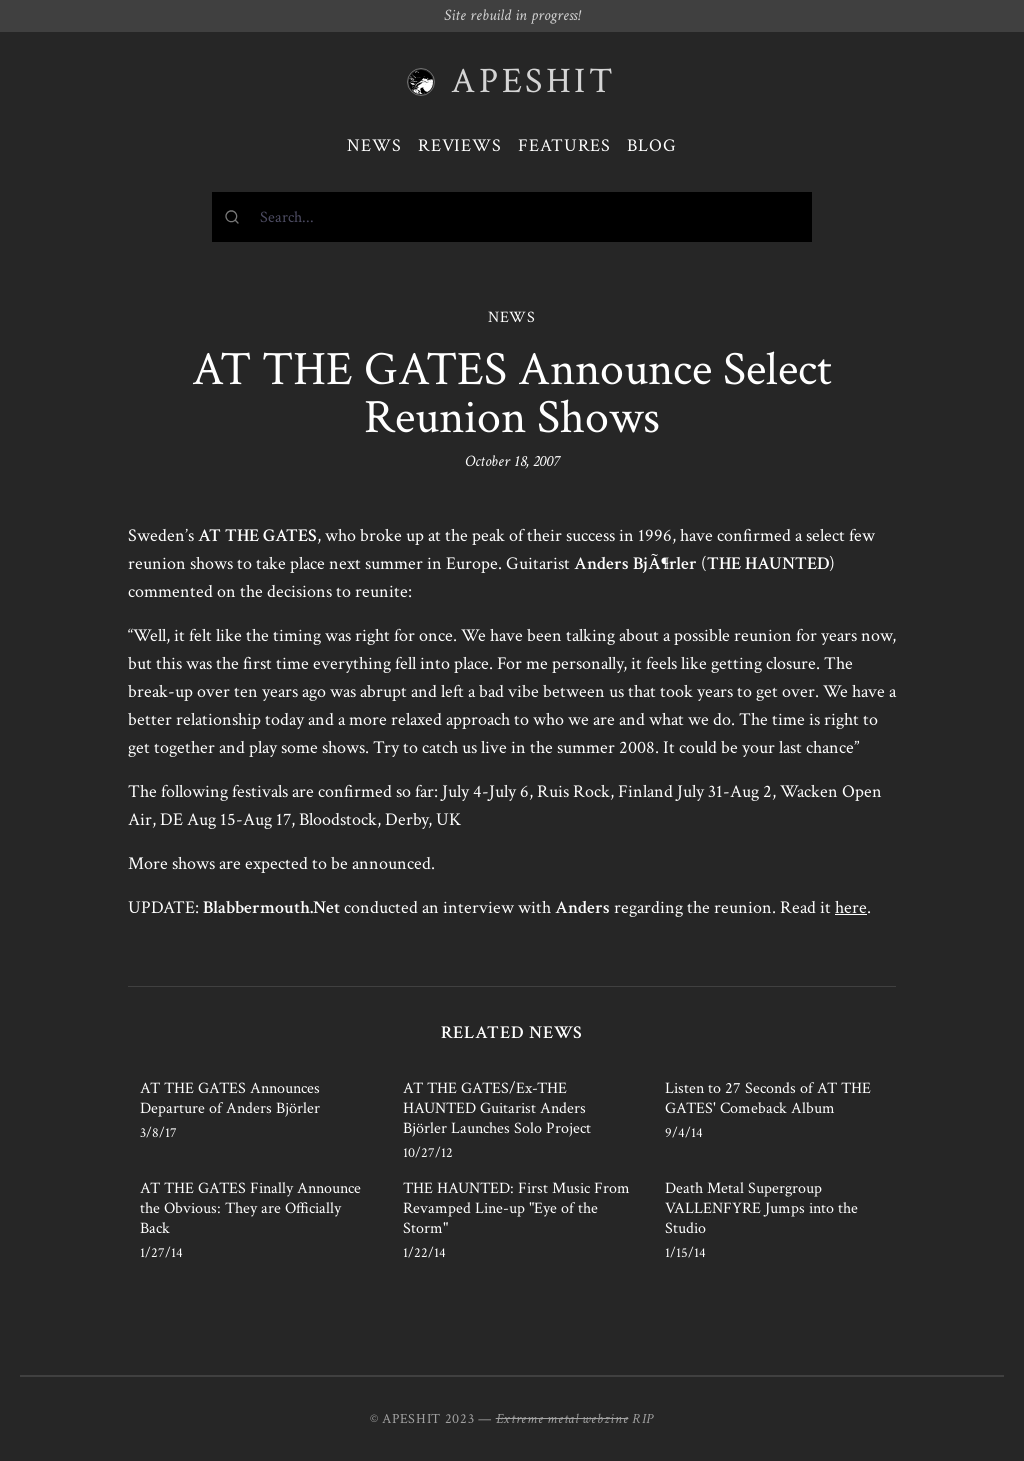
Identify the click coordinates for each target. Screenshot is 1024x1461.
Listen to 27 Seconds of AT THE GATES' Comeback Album (768, 1098)
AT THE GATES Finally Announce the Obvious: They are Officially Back (250, 1208)
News (374, 145)
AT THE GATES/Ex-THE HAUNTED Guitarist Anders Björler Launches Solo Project (497, 1108)
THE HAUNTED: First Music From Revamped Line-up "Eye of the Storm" (516, 1208)
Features (564, 145)
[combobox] (512, 217)
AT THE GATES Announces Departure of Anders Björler (230, 1098)
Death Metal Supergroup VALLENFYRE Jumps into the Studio (761, 1208)
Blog (652, 145)
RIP (643, 1419)
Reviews (460, 145)
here (851, 907)
